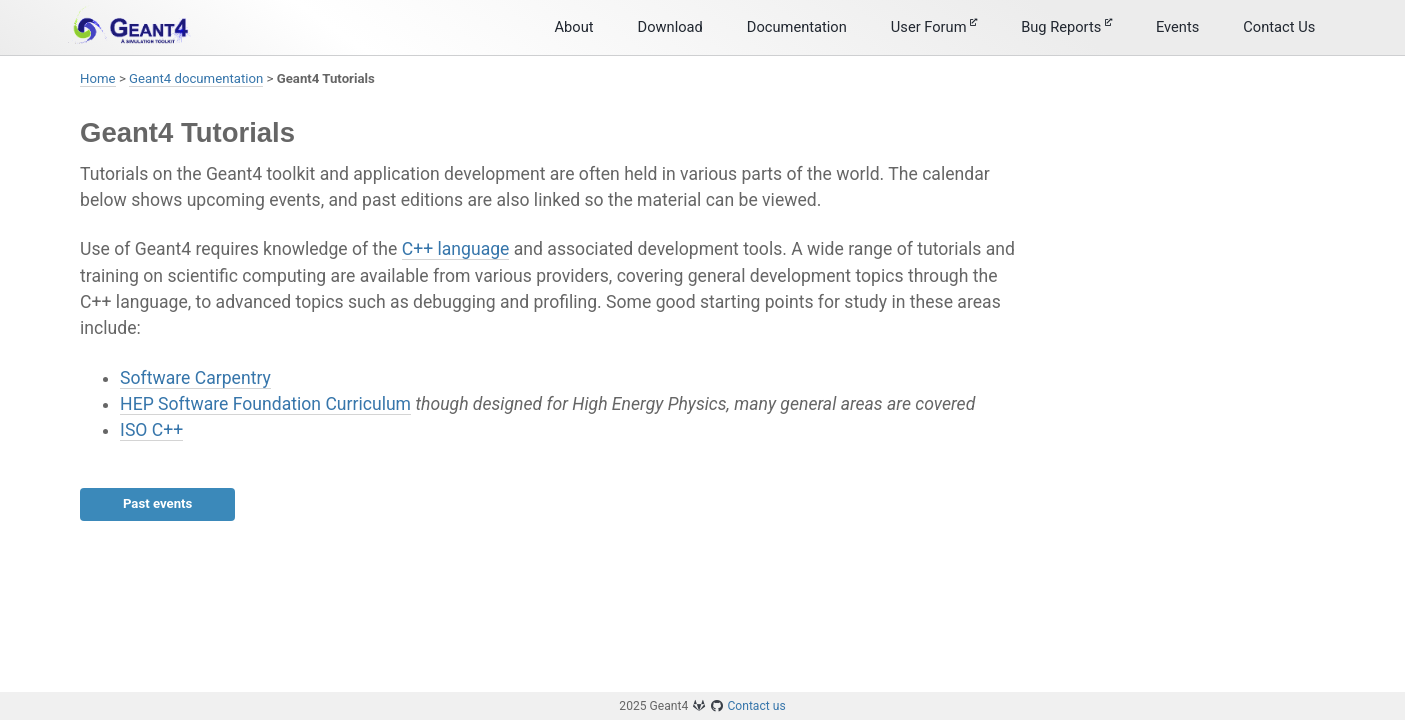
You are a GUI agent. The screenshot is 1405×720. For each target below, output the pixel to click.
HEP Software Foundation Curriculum (265, 404)
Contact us (756, 706)
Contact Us (1279, 27)
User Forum (934, 27)
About (574, 27)
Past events (157, 503)
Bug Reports (1066, 27)
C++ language (456, 249)
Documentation (797, 27)
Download (670, 27)
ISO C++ (151, 430)
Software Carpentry (195, 378)
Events (1177, 27)
